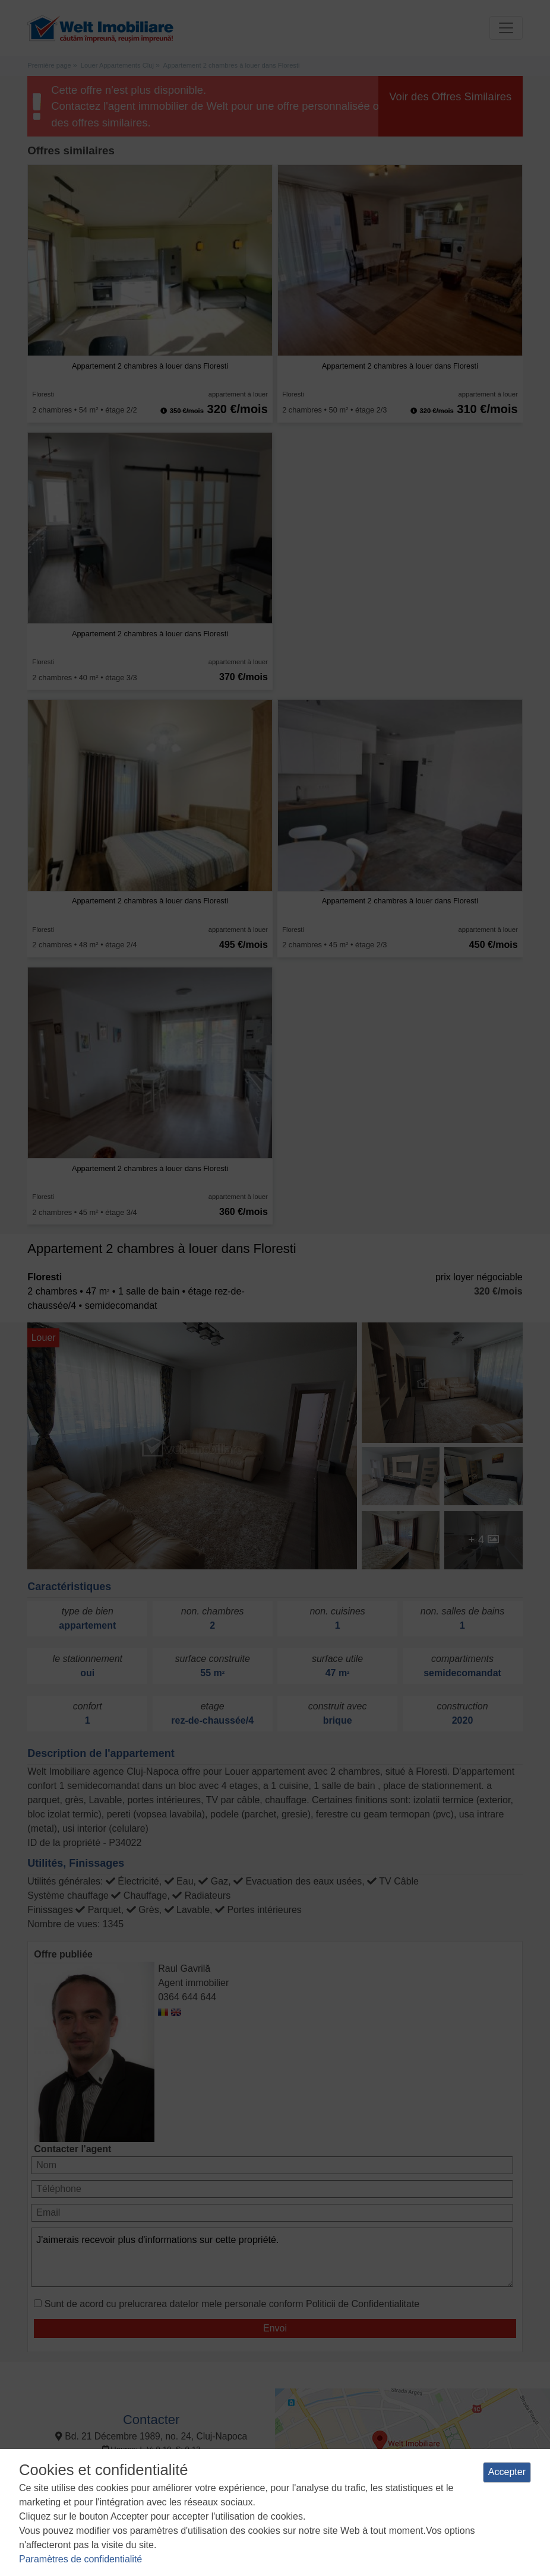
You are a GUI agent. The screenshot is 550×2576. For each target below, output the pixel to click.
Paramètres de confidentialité (80, 2559)
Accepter (507, 2472)
